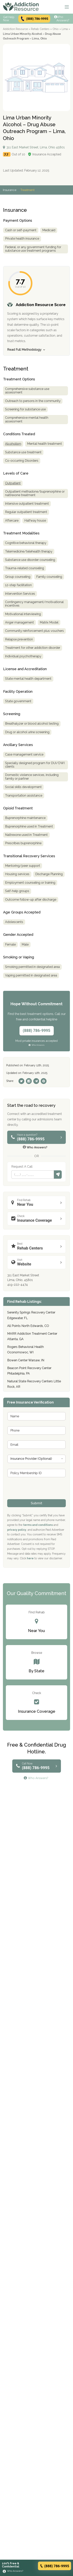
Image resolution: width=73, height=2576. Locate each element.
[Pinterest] (44, 1081)
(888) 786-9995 (34, 18)
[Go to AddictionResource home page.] (21, 7)
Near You (37, 1202)
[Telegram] (36, 1081)
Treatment (27, 190)
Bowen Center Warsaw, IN (25, 1360)
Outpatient (13, 483)
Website (37, 1262)
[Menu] (67, 7)
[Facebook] (29, 1081)
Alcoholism (13, 444)
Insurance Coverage (37, 1218)
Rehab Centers (40, 29)
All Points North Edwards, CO (28, 1326)
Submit (58, 1174)
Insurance (9, 190)
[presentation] (36, 1496)
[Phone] (32, 1174)
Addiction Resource (15, 29)
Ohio (56, 29)
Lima (65, 29)
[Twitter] (21, 1081)
